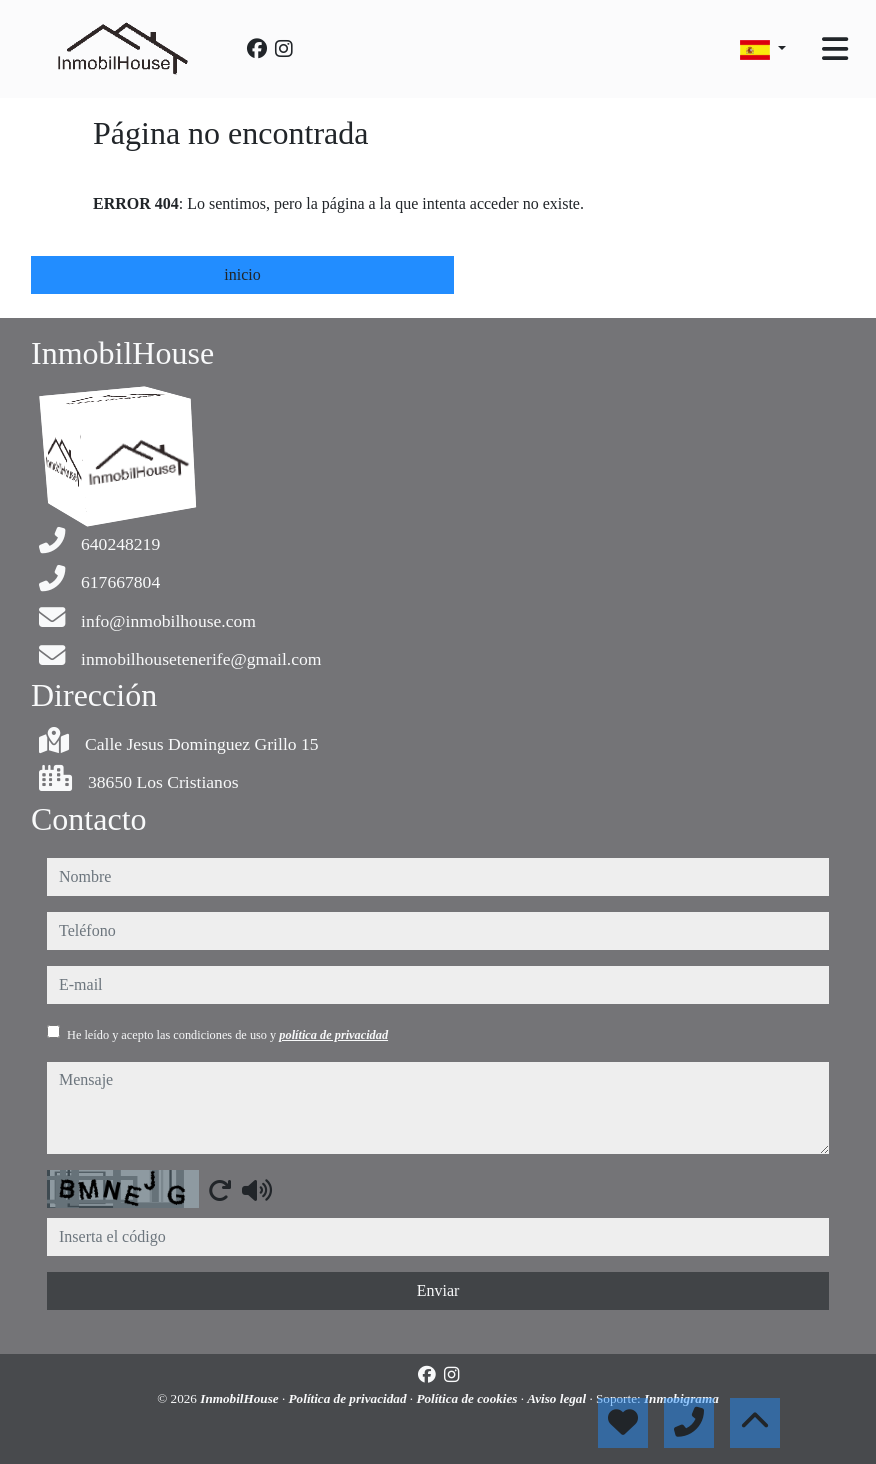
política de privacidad (333, 1035)
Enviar (438, 1290)
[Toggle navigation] (835, 49)
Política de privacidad (349, 1398)
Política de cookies (468, 1398)
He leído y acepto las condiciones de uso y (227, 1035)
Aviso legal (558, 1398)
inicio (242, 274)
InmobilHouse (241, 1398)
